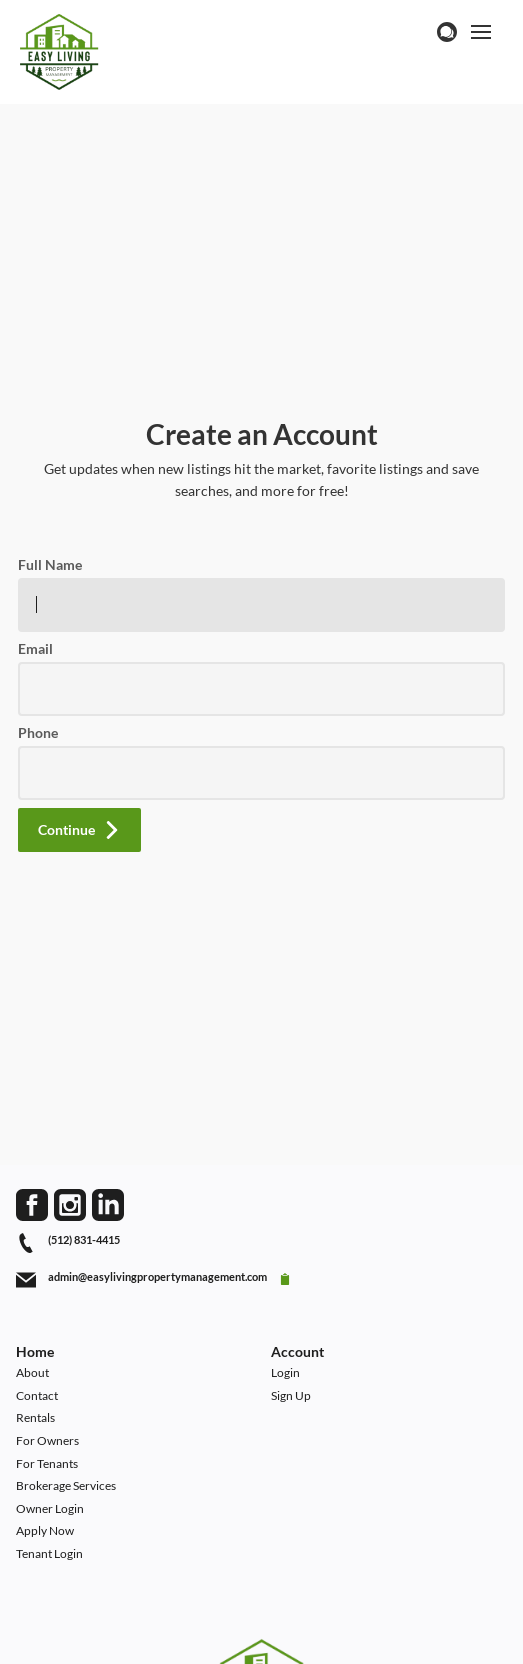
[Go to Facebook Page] (32, 1205)
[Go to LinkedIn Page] (108, 1205)
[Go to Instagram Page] (70, 1205)
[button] (79, 830)
